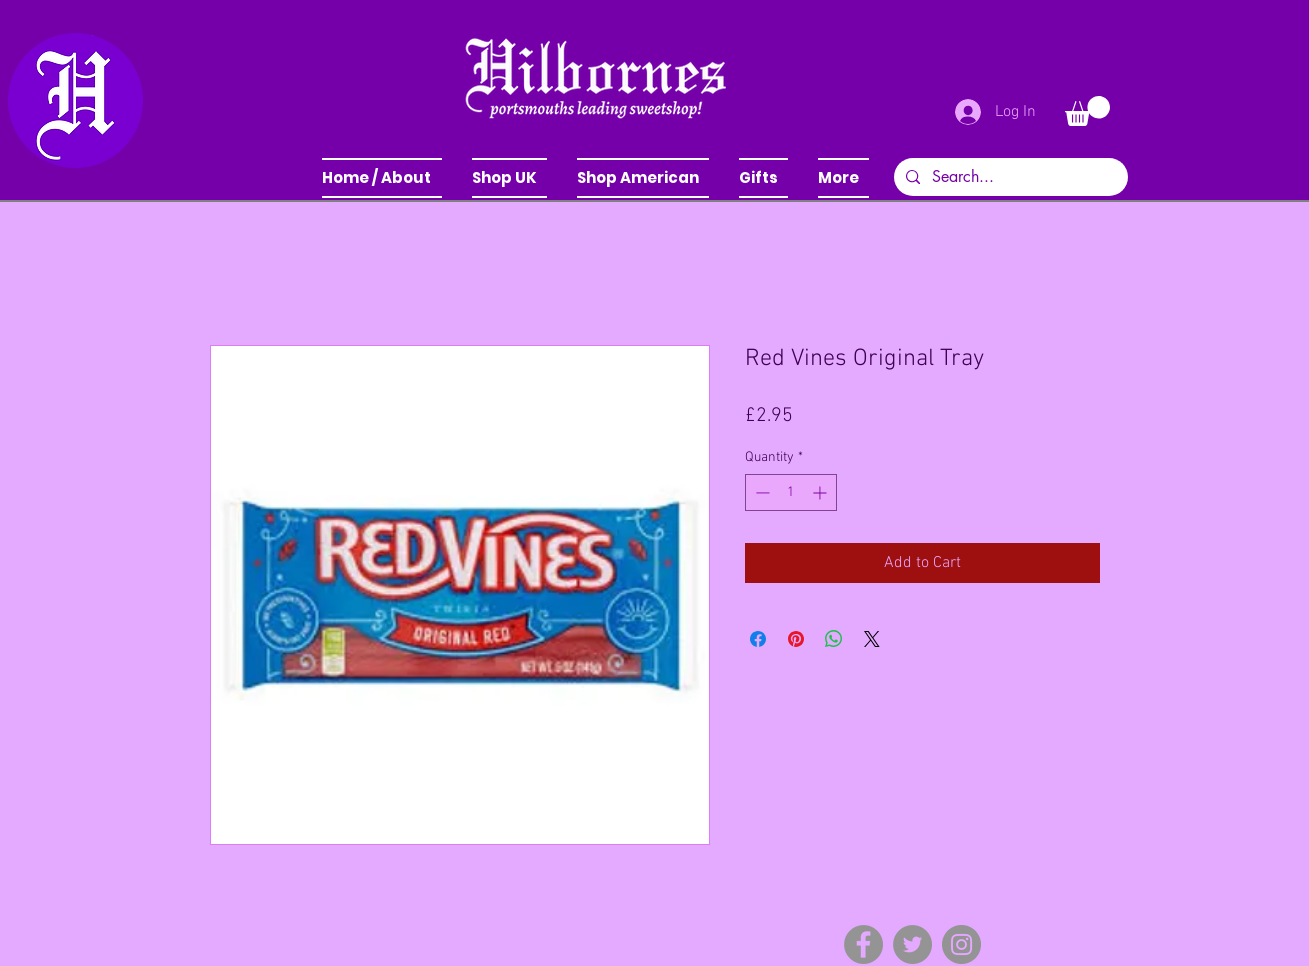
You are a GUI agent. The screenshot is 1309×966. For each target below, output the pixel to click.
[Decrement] (760, 492)
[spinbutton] (791, 492)
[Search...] (1009, 177)
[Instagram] (961, 944)
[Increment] (821, 492)
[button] (509, 178)
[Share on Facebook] (758, 639)
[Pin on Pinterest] (796, 639)
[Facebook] (863, 944)
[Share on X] (872, 639)
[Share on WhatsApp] (834, 639)
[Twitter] (912, 944)
